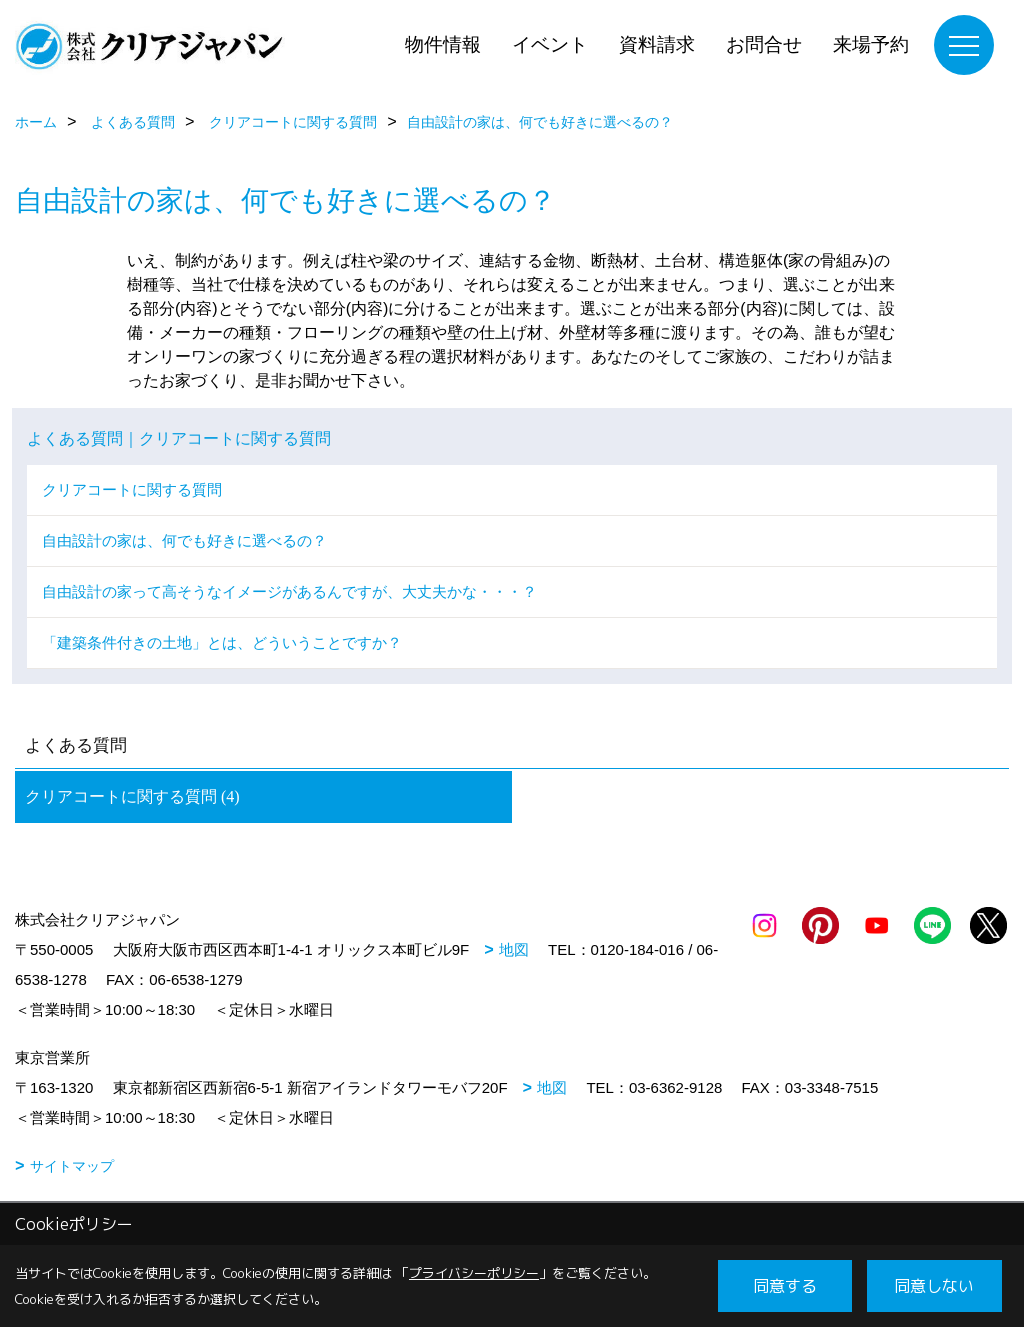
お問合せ (764, 44)
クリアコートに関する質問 (132, 489)
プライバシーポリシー (474, 1273)
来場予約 (871, 44)
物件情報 (443, 44)
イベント (550, 44)
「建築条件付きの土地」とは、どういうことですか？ (222, 642)
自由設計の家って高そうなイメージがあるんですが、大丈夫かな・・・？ (289, 591)
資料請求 (657, 44)
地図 (514, 949)
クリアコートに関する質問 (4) (132, 796)
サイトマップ (72, 1166)
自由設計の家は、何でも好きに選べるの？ (184, 540)
